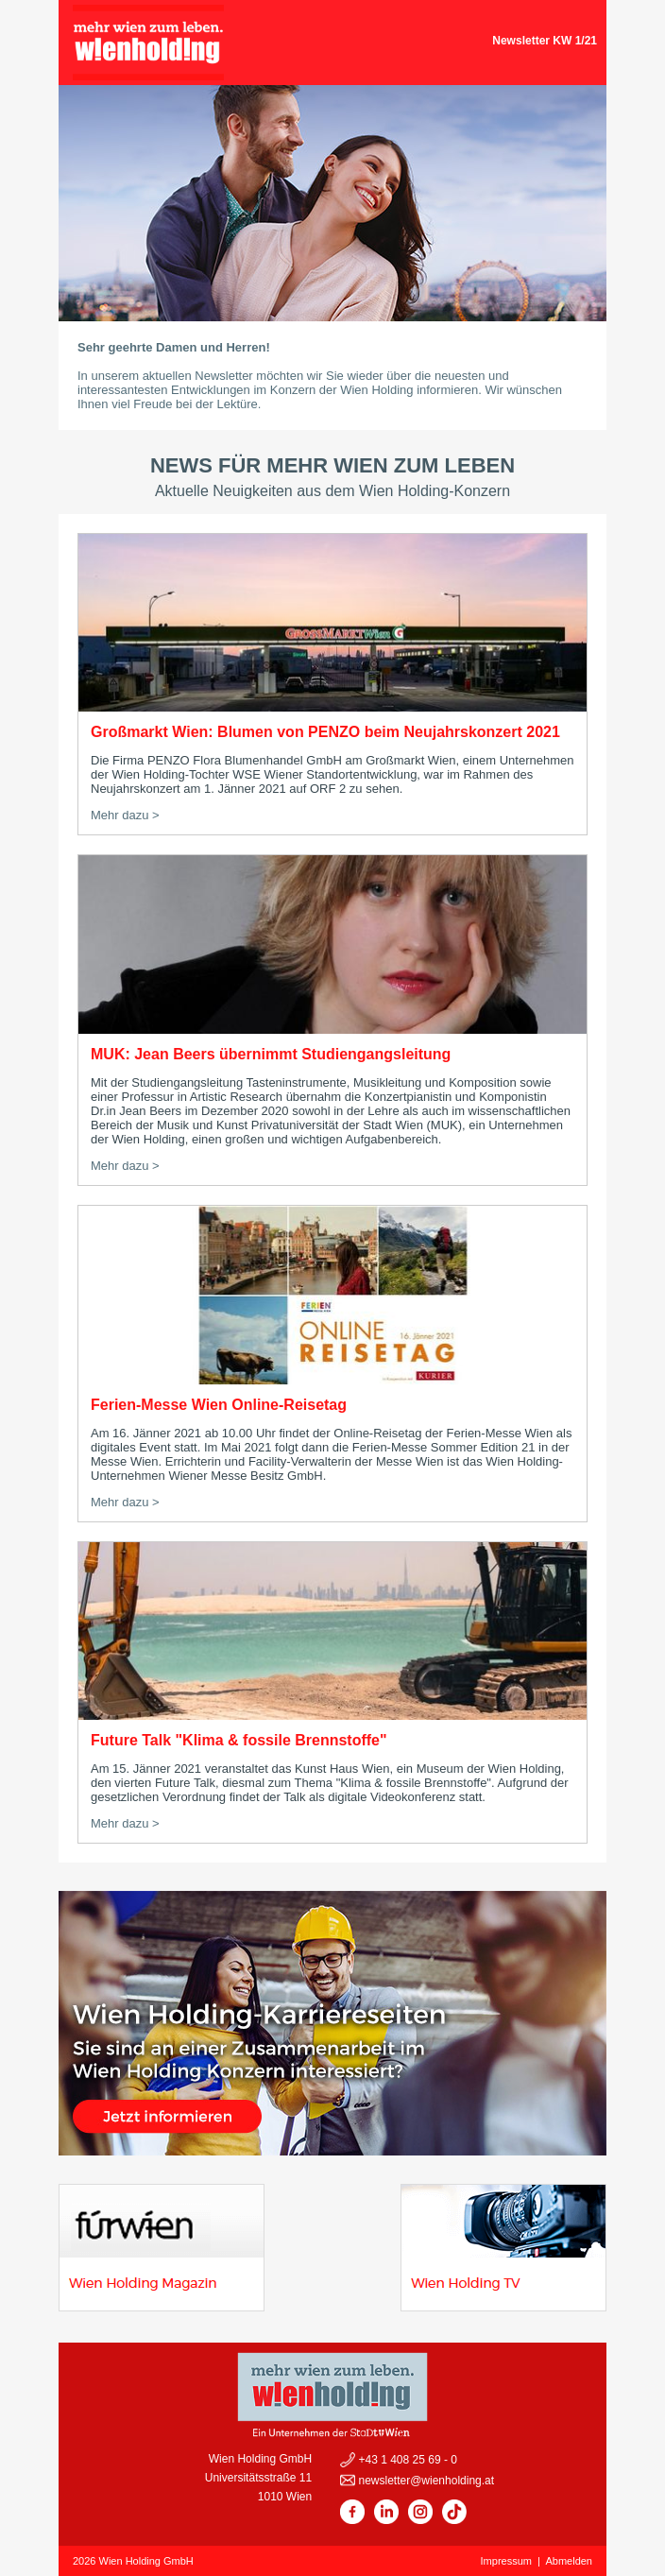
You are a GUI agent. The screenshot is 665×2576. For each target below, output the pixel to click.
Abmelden (568, 2561)
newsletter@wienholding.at (424, 2480)
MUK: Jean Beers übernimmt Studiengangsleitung (271, 1054)
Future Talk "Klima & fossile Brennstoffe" (239, 1740)
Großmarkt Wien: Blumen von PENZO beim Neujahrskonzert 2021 (325, 732)
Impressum (506, 2561)
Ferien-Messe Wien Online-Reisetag (219, 1405)
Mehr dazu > (125, 815)
